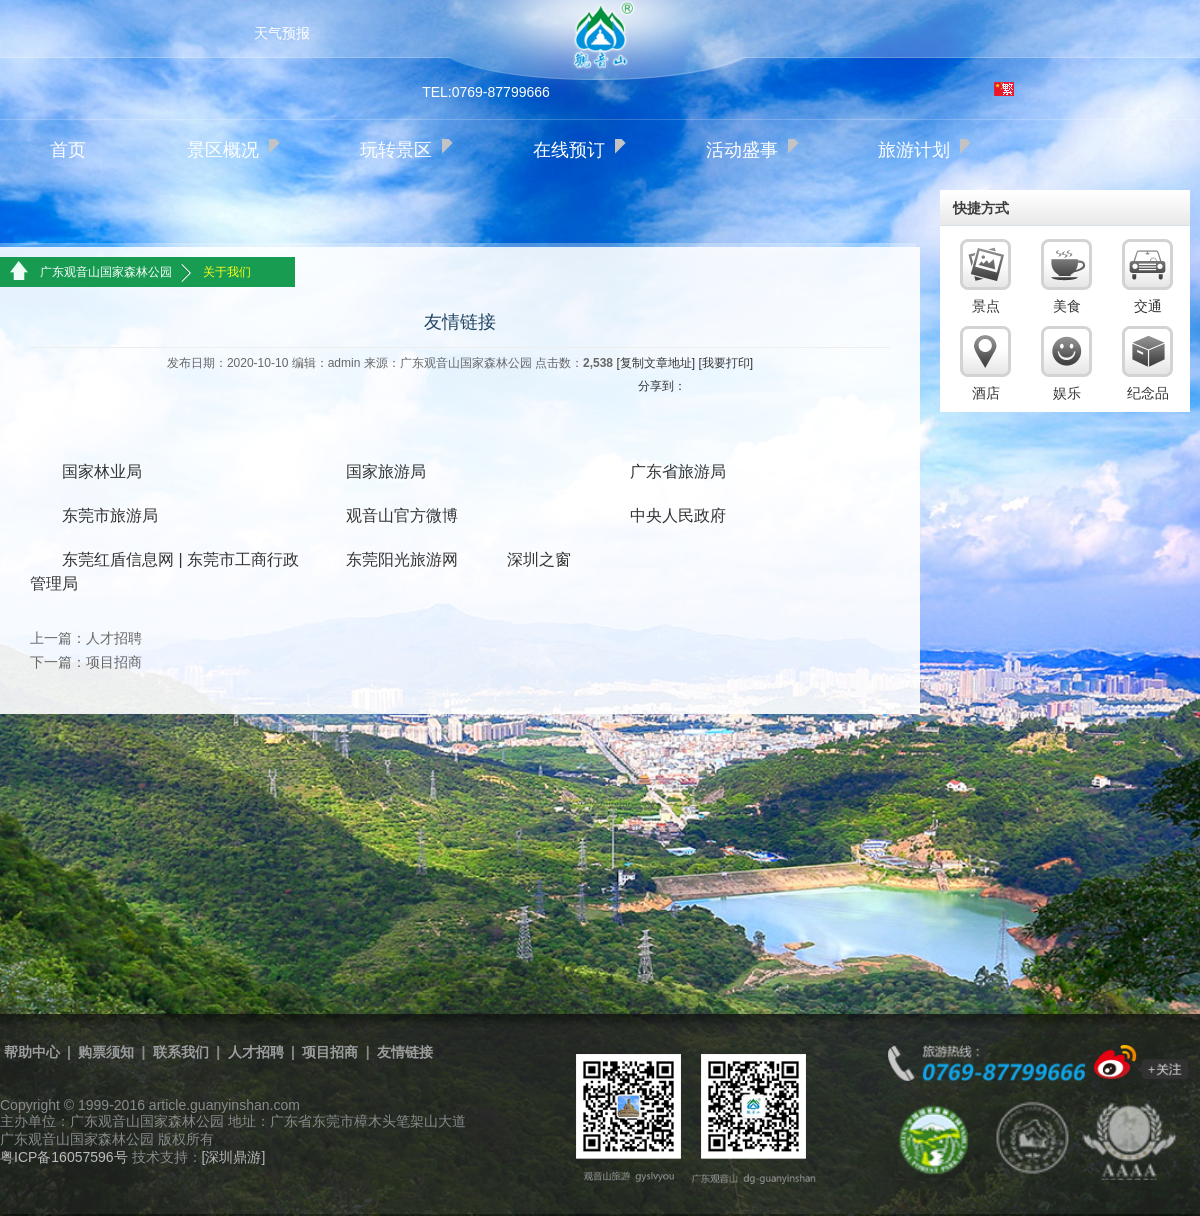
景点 (986, 306)
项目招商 (114, 662)
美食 (1067, 306)
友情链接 (405, 1052)
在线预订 (569, 150)
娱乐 (1067, 393)
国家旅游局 (386, 471)
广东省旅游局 (678, 471)
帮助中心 (32, 1052)
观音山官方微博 (402, 515)
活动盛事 (742, 150)
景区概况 (223, 150)
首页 (68, 150)
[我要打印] (725, 363)
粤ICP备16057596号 (64, 1157)
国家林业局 (102, 471)
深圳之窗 (539, 559)
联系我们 (181, 1052)
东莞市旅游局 (110, 515)
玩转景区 (396, 150)
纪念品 (1148, 393)
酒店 (986, 393)
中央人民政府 (678, 515)
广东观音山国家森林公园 (106, 272)
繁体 (1004, 89)
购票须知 (106, 1052)
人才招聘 (114, 638)
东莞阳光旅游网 (402, 559)
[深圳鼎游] (234, 1157)
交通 (1148, 306)
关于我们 (227, 272)
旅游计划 (914, 150)
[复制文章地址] (655, 363)
